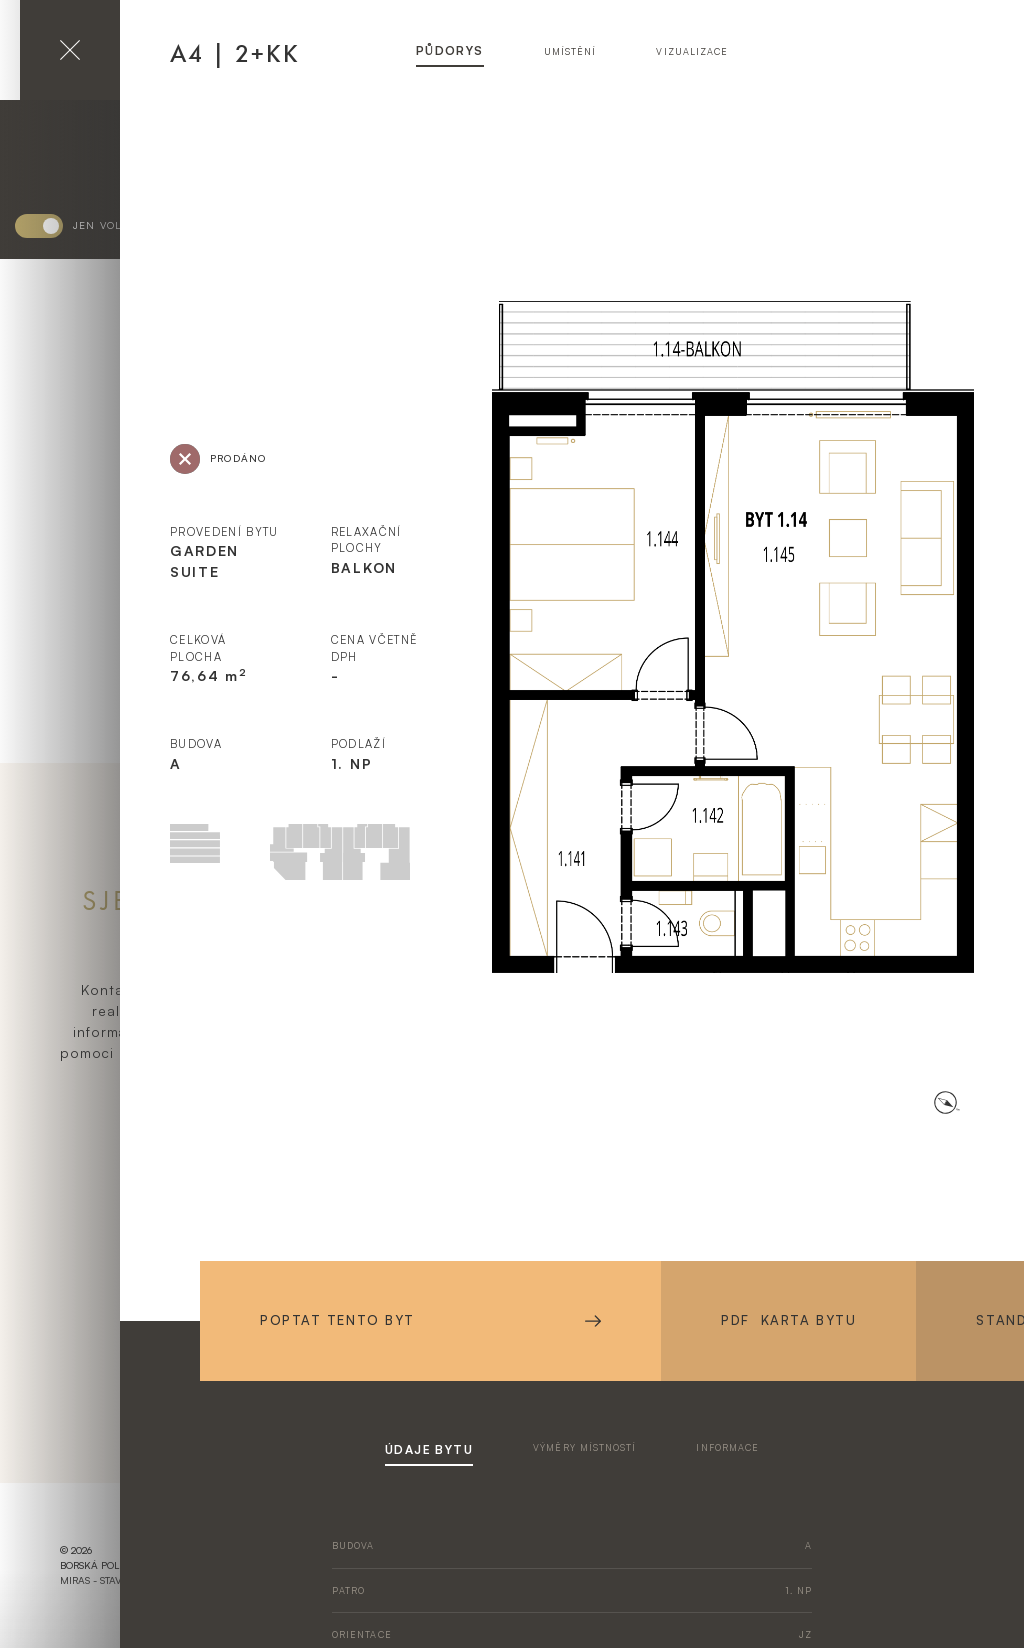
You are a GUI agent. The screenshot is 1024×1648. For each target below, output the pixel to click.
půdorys (450, 50)
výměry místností (584, 1447)
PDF (788, 1321)
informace (727, 1447)
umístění (570, 51)
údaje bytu (429, 1449)
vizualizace (692, 51)
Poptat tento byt (430, 1320)
